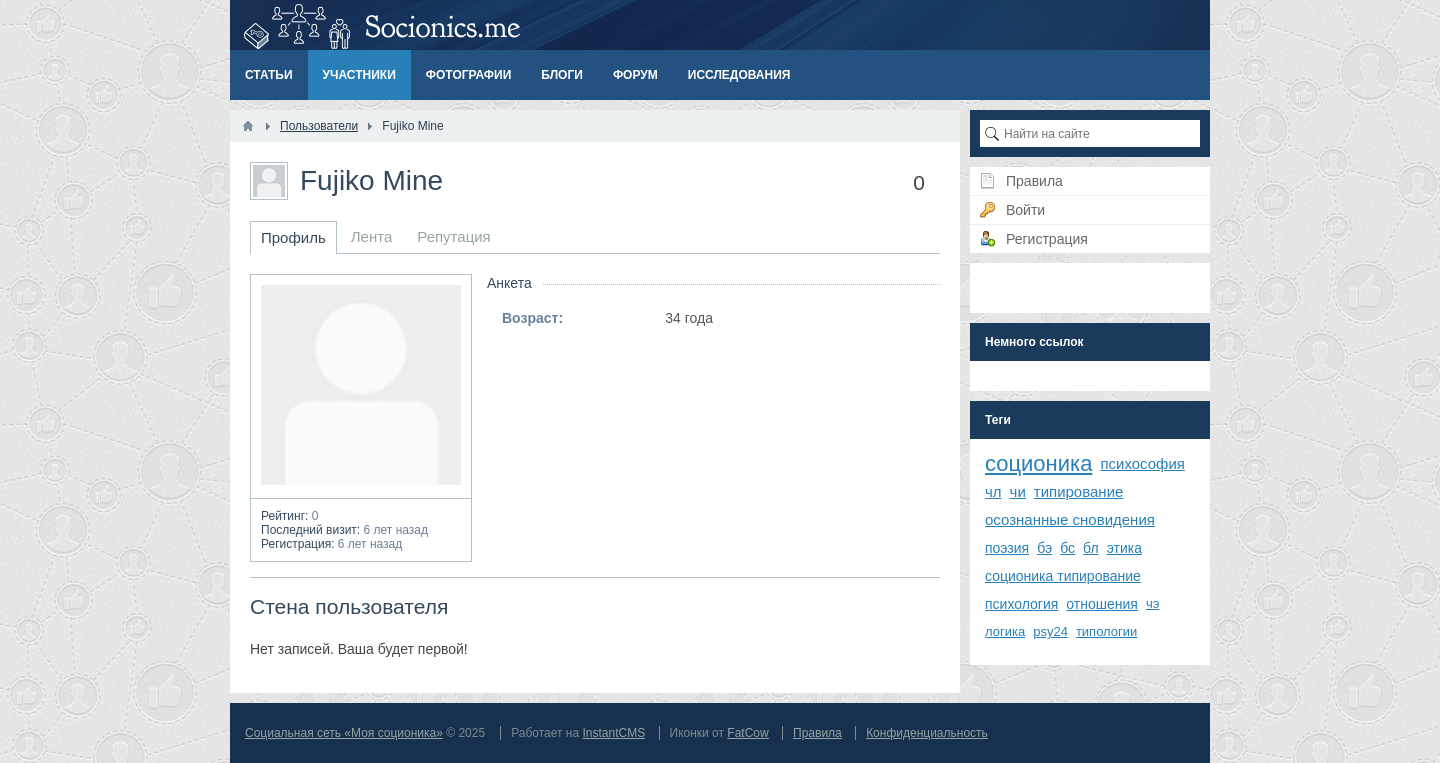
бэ (1044, 548)
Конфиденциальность (927, 733)
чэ (1152, 603)
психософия (1142, 463)
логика (1005, 631)
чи (1018, 491)
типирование (1079, 491)
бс (1067, 548)
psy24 (1050, 631)
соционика (1038, 463)
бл (1091, 548)
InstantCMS (613, 733)
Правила (817, 733)
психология (1021, 604)
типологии (1106, 631)
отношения (1102, 604)
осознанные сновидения (1070, 519)
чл (993, 491)
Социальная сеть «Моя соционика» (344, 733)
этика (1124, 548)
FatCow (747, 733)
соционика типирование (1063, 576)
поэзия (1007, 548)
